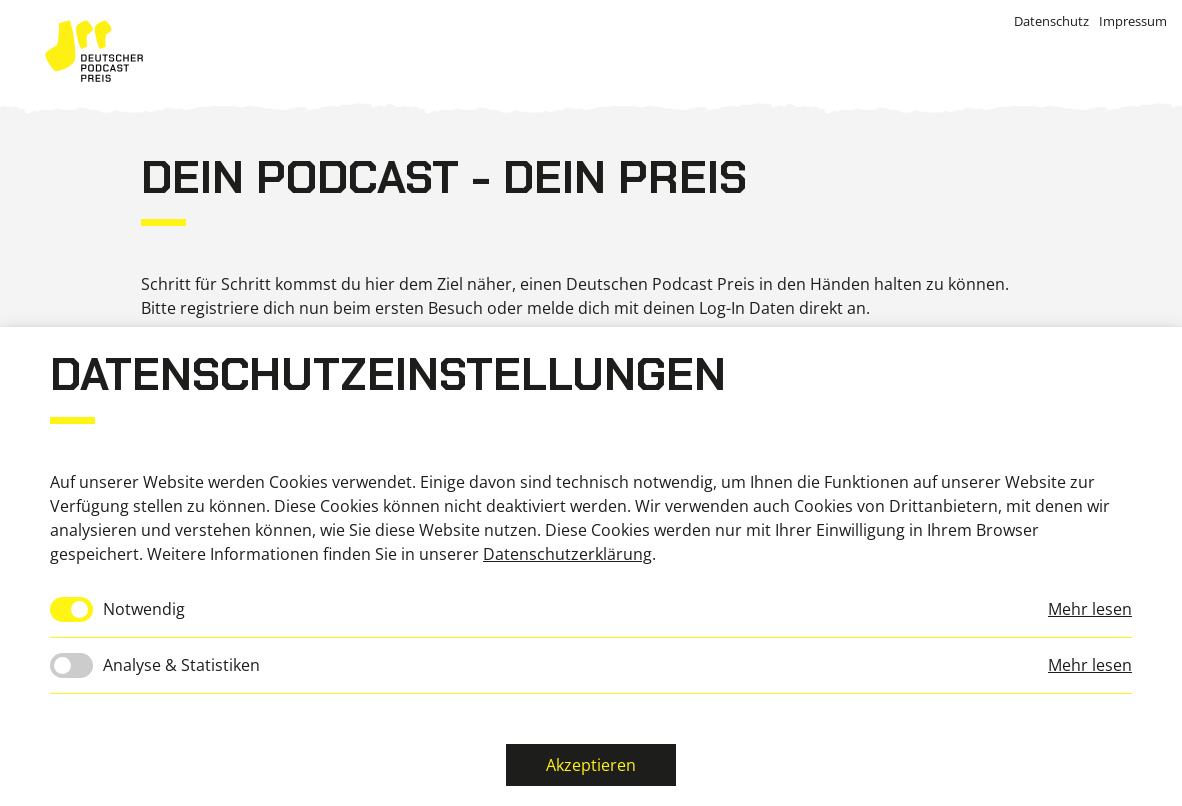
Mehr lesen (1090, 609)
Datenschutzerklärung (567, 554)
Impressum (1133, 21)
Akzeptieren (591, 765)
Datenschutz (1051, 21)
